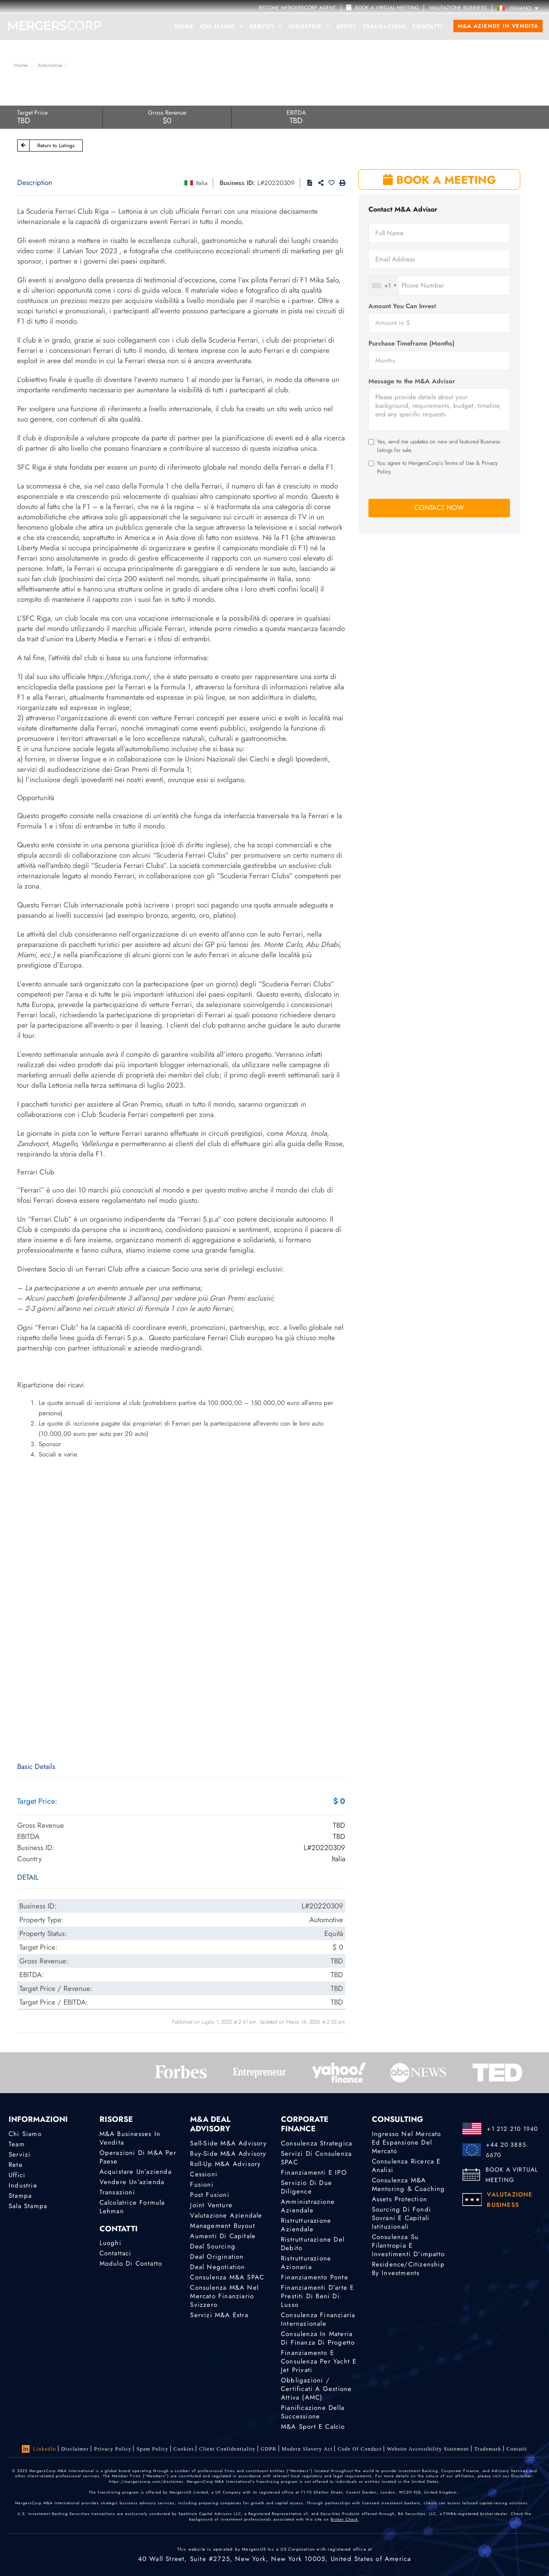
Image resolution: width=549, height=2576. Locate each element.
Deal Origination (217, 2256)
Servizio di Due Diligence (306, 2187)
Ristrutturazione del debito (312, 2243)
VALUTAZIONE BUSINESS (458, 8)
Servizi (266, 26)
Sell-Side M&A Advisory (228, 2143)
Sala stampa (28, 2206)
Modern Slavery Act (307, 2449)
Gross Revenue (167, 112)
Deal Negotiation (217, 2267)
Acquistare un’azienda (136, 2171)
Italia (202, 183)
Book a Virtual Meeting (382, 8)
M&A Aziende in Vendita (498, 26)
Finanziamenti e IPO (314, 2172)
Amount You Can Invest (402, 306)
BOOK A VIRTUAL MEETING (512, 2174)
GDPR (269, 2449)
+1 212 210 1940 (512, 2128)
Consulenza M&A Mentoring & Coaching (408, 2184)
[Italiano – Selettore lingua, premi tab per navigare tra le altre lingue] (520, 8)
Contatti (427, 26)
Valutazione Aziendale (226, 2215)
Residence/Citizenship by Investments (408, 2268)
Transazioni (384, 26)
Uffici (346, 26)
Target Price (32, 112)
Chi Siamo (221, 26)
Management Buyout (222, 2225)
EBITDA (296, 112)
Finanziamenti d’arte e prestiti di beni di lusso (317, 2296)
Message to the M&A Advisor (411, 381)
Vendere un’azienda (132, 2182)
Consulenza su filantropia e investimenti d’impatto (408, 2245)
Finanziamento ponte (314, 2277)
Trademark (487, 2449)
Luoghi (110, 2243)
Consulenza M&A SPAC (227, 2277)
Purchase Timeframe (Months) (411, 343)
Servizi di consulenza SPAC (316, 2157)
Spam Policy (152, 2449)
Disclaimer (75, 2449)
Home (184, 26)
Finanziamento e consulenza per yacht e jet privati (318, 2361)
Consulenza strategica (316, 2143)
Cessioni (203, 2174)
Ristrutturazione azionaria (306, 2262)
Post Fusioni (209, 2195)
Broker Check (344, 2519)
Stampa (20, 2195)
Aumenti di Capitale (223, 2236)
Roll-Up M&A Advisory (225, 2164)
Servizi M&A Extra (219, 2315)
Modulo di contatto (131, 2263)
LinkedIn (39, 2449)
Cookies (184, 2449)
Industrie (309, 26)
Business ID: (237, 183)
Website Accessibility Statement (428, 2449)
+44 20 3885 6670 (506, 2149)
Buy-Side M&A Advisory (228, 2153)
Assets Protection (399, 2199)
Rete (16, 2164)
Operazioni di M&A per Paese (138, 2157)
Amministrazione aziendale (308, 2206)
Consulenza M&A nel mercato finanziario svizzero (224, 2296)
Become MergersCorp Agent (297, 8)
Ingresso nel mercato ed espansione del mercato (406, 2142)
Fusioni (201, 2184)
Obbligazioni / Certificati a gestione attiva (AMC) (316, 2389)
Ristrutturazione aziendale (306, 2224)
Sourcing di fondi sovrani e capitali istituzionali (401, 2218)
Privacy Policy (112, 2449)
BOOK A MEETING (439, 180)
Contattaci (116, 2253)
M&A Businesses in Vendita (130, 2138)
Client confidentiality (227, 2449)
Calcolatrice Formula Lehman (132, 2206)
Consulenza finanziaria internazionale (318, 2319)
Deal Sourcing (212, 2246)
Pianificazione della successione (312, 2412)
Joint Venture (211, 2205)
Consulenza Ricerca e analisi (406, 2165)
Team (17, 2144)
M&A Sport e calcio (313, 2426)
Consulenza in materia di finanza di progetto (318, 2338)
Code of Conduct (360, 2449)
